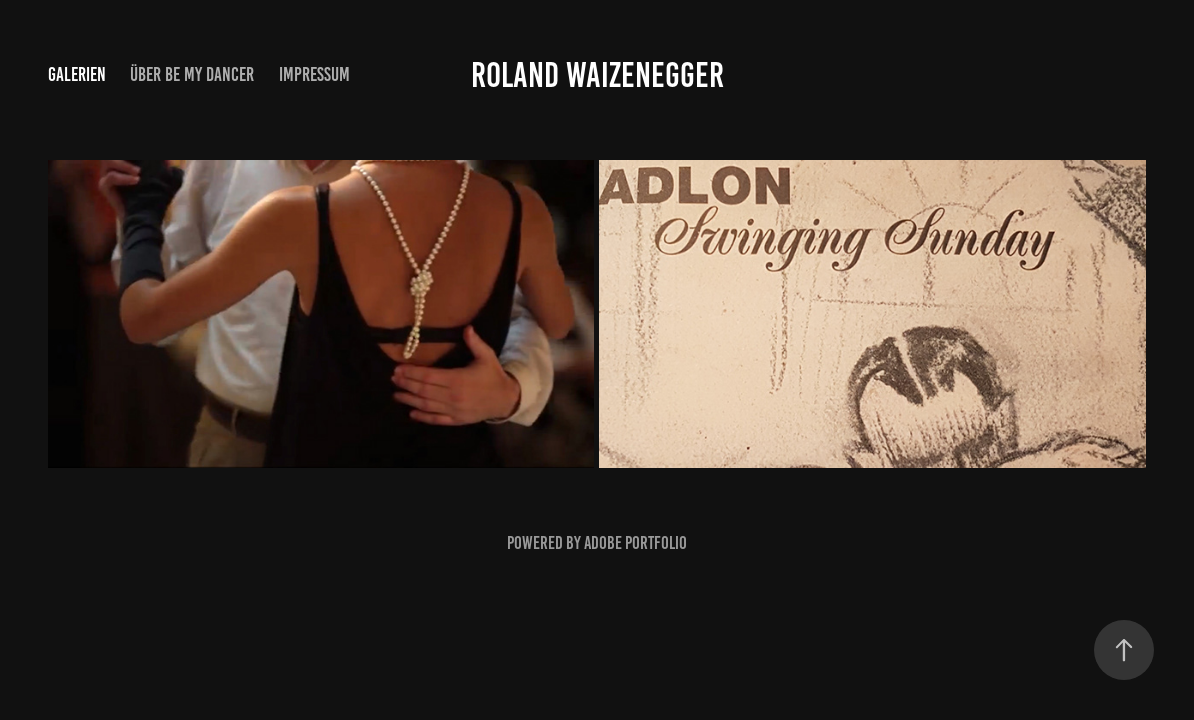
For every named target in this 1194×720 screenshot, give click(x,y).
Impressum (314, 74)
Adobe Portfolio (635, 543)
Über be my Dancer (192, 74)
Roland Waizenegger (597, 75)
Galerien (77, 74)
